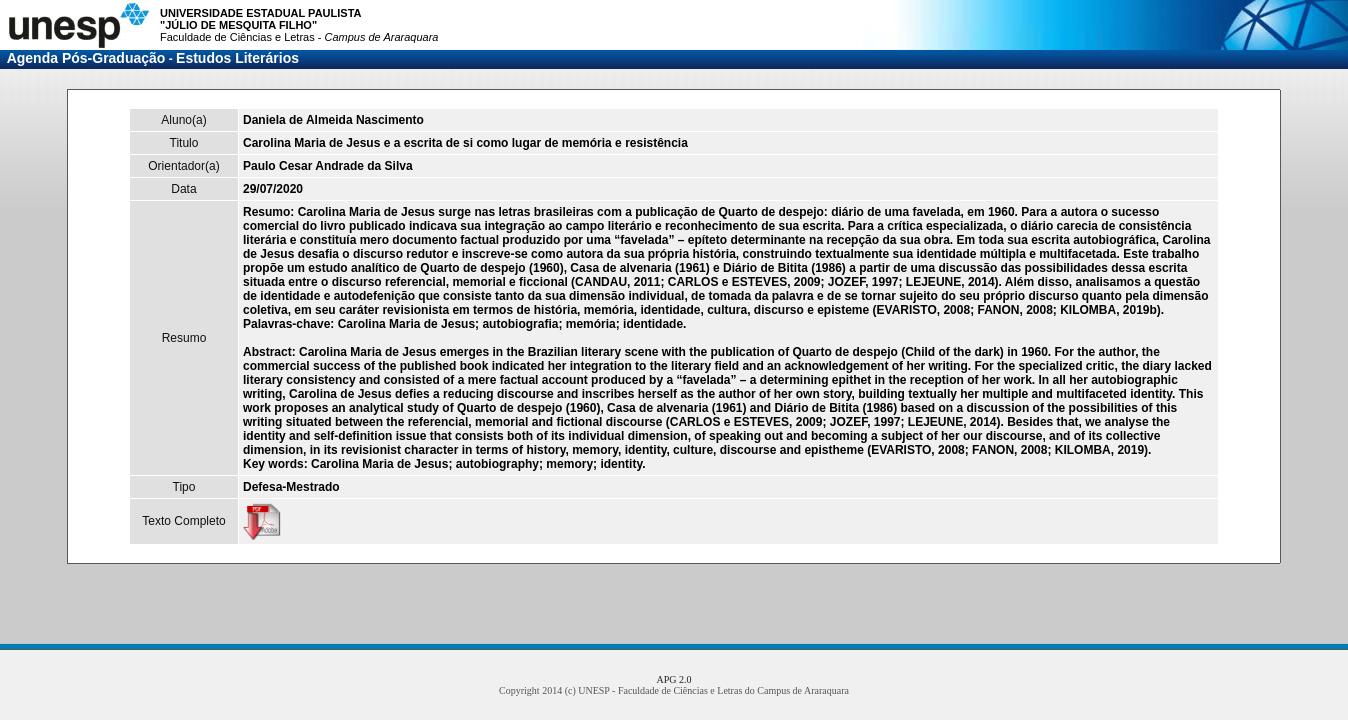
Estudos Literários (237, 58)
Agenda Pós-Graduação (86, 58)
